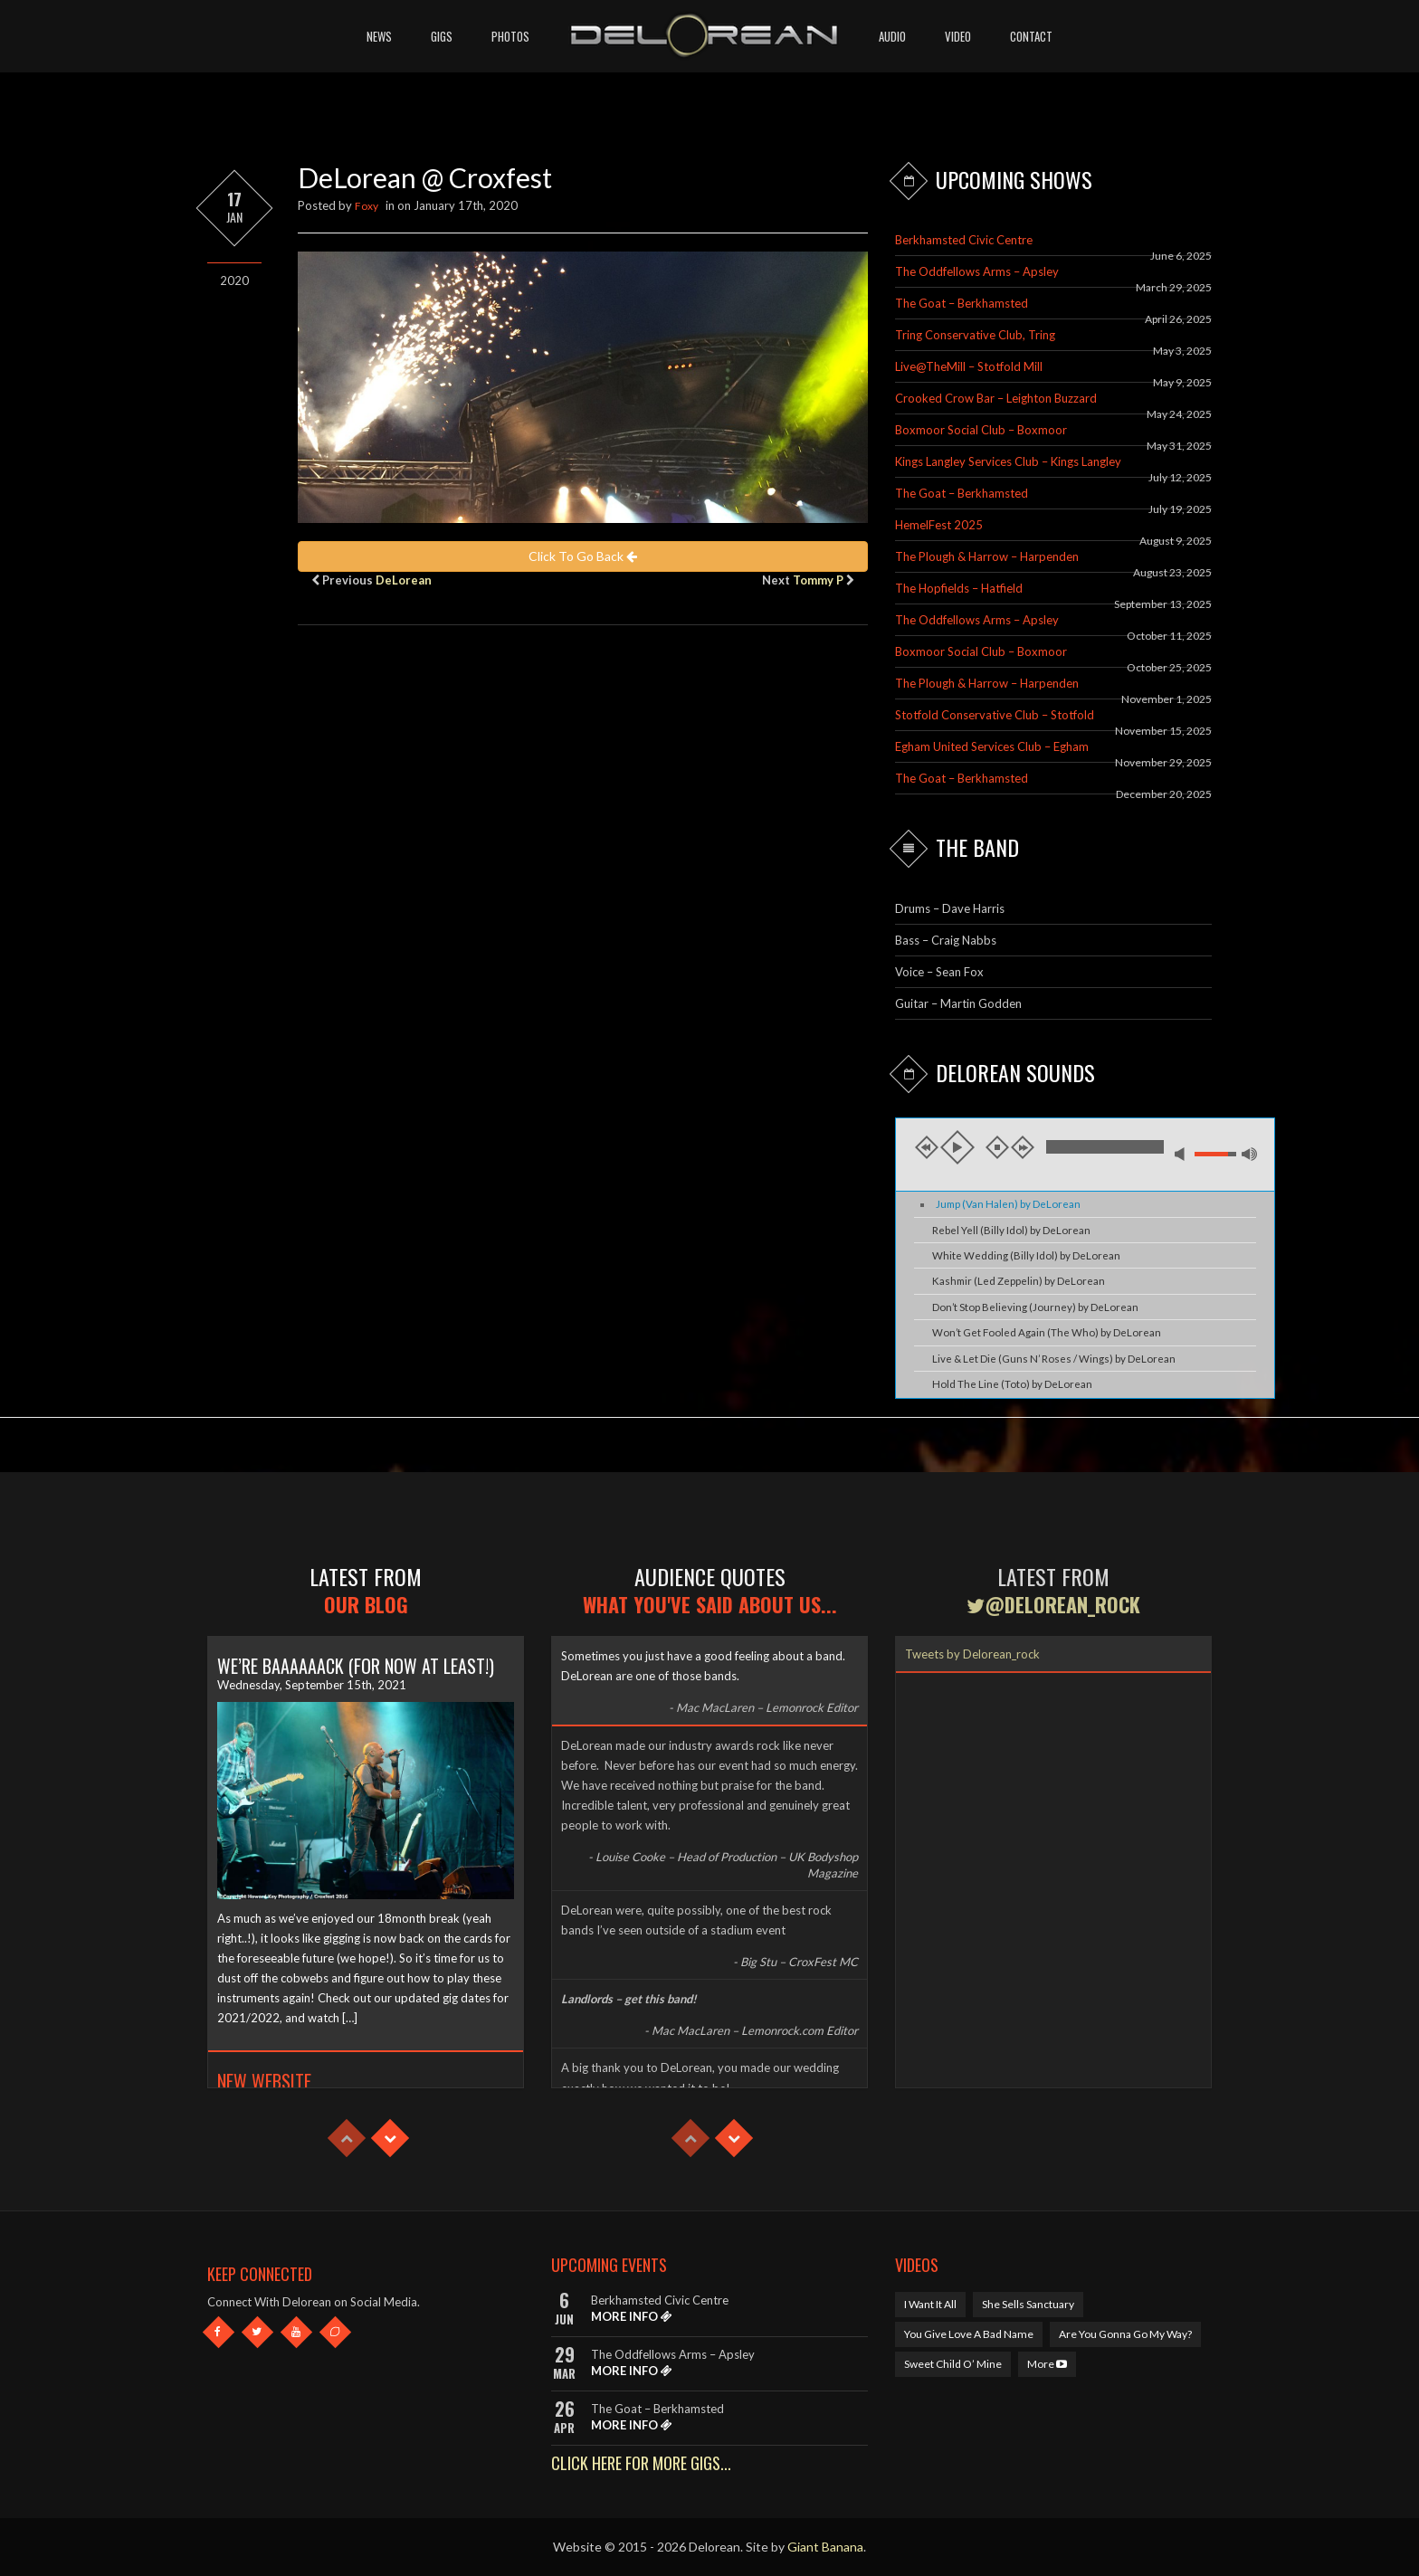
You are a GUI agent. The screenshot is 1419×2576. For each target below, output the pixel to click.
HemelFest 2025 (939, 525)
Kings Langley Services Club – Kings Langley (1008, 461)
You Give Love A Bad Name (968, 2334)
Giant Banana (825, 2546)
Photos (510, 36)
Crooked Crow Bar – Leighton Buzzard (996, 398)
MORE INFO (631, 2316)
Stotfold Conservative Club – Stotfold (994, 715)
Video (958, 36)
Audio (892, 36)
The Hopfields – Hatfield (959, 588)
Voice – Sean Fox (939, 972)
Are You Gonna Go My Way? (1125, 2334)
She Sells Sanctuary (1028, 2304)
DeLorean (404, 580)
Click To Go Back (583, 556)
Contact (1031, 36)
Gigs (441, 36)
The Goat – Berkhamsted (961, 303)
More (1047, 2364)
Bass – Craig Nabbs (945, 940)
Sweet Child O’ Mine (953, 2364)
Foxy (366, 206)
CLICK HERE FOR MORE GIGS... (641, 2463)
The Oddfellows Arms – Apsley (977, 271)
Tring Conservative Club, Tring (975, 335)
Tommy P (818, 580)
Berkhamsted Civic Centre (964, 240)
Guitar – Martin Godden (958, 1003)
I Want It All (930, 2304)
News (379, 36)
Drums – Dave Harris (950, 908)
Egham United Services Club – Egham (992, 746)
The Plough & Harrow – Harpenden (987, 556)
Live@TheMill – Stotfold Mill (969, 366)
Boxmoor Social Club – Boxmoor (981, 430)
